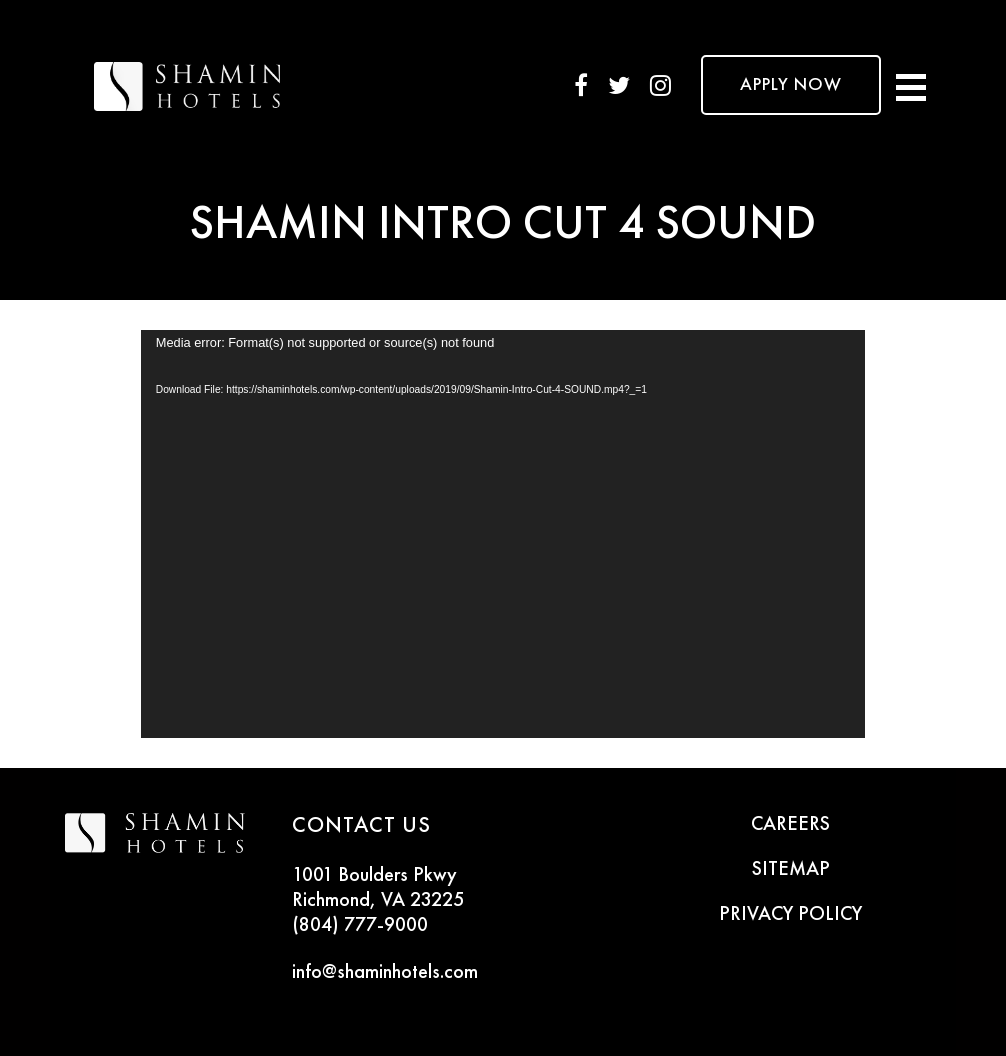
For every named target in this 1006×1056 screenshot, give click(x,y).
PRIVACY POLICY (790, 915)
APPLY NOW (791, 85)
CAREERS (790, 825)
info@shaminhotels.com (385, 973)
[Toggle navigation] (911, 85)
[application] (503, 534)
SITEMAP (791, 870)
